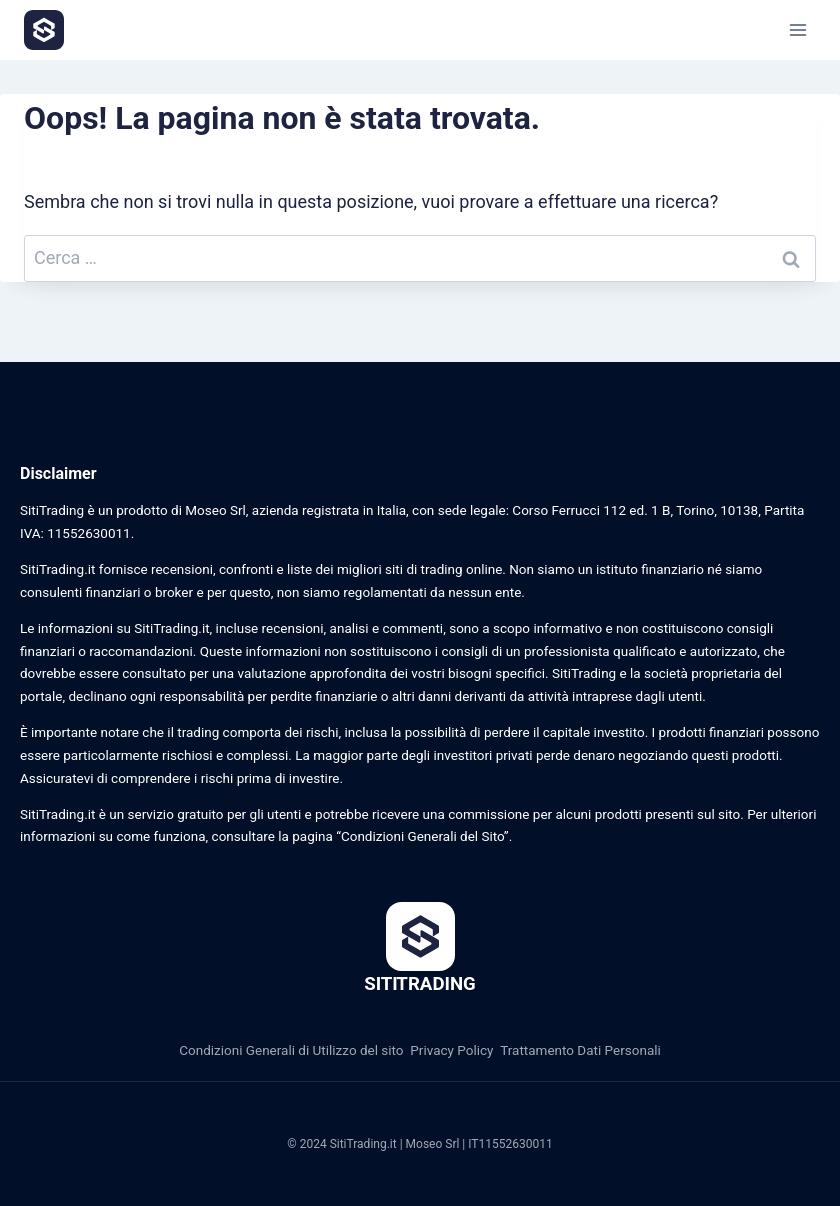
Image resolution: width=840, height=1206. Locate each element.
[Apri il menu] (797, 29)
